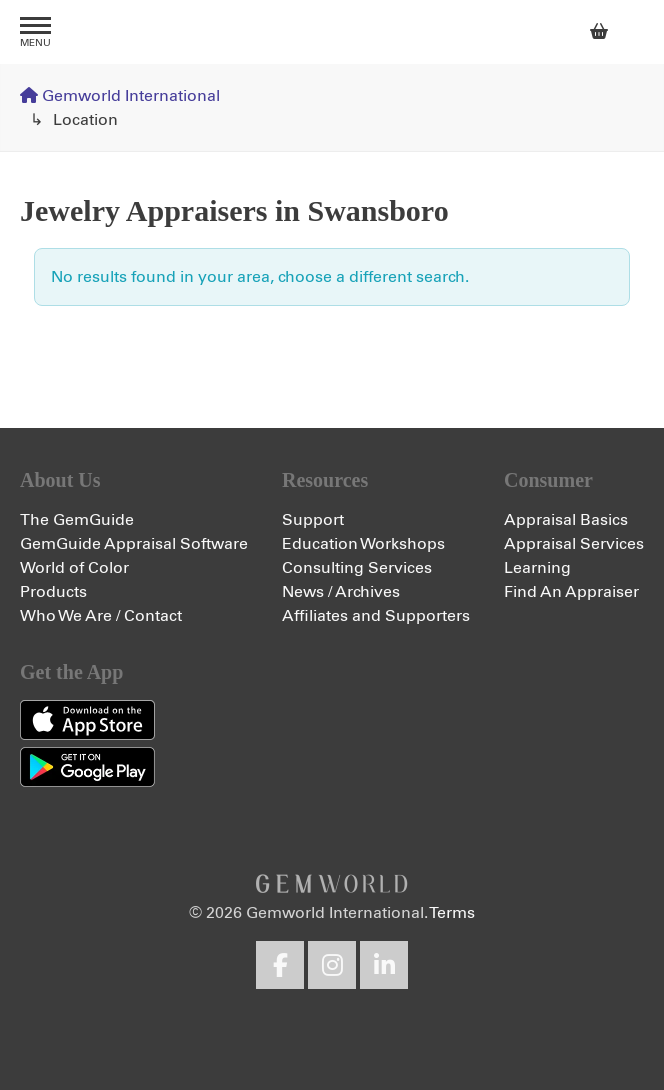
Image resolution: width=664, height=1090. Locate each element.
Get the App (71, 672)
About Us (60, 480)
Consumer (548, 480)
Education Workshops (363, 544)
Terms (452, 913)
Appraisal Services (574, 544)
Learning (537, 568)
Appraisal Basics (566, 520)
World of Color (74, 568)
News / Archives (341, 592)
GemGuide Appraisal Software (134, 544)
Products (53, 592)
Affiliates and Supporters (376, 616)
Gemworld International (332, 32)
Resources (325, 480)
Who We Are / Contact (101, 616)
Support (313, 520)
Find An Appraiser (571, 592)
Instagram (332, 965)
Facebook (280, 965)
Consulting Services (357, 568)
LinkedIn (384, 965)
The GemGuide (77, 520)
